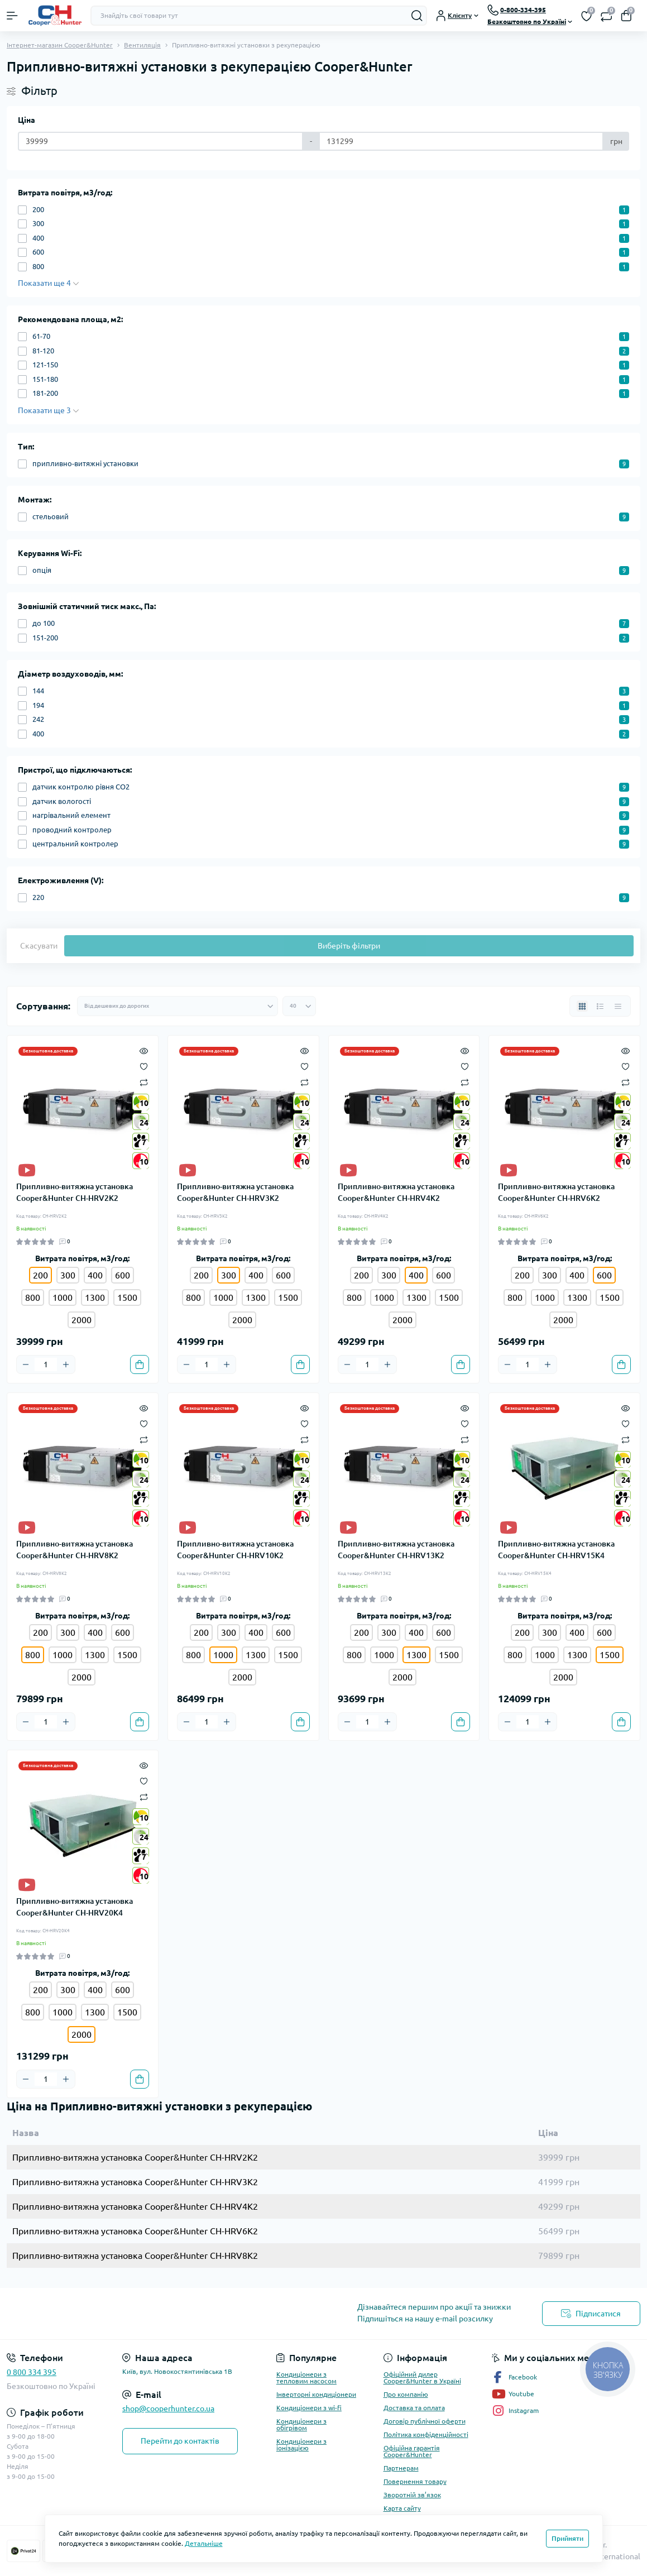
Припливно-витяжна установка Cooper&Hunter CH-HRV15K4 (556, 1549)
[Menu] (12, 16)
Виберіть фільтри (349, 945)
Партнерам (401, 2468)
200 (201, 1275)
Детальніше (204, 2543)
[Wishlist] (144, 1065)
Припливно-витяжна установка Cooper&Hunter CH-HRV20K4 (74, 1907)
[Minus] (26, 1364)
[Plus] (66, 1364)
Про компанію (406, 2394)
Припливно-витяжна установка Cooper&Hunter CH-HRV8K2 (74, 1549)
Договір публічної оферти (425, 2421)
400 (95, 1275)
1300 (95, 1297)
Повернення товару (415, 2481)
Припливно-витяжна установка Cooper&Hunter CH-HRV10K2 (235, 1549)
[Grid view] (582, 1006)
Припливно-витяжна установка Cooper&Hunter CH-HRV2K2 (74, 1192)
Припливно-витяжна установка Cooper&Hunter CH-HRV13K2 (396, 1549)
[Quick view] (144, 1050)
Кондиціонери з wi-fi (309, 2407)
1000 (62, 1297)
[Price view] (618, 1006)
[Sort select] (177, 1006)
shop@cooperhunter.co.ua (168, 2408)
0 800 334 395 (31, 2372)
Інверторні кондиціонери (316, 2394)
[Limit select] (299, 1006)
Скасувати (38, 945)
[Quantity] (46, 1364)
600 (122, 1275)
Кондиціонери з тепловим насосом (306, 2378)
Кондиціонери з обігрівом (301, 2424)
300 (67, 1275)
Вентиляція (142, 45)
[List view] (600, 1006)
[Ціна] (160, 141)
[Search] (417, 15)
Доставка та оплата (414, 2407)
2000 (81, 1320)
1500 (127, 1297)
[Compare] (144, 1081)
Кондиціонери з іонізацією (301, 2444)
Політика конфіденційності (426, 2434)
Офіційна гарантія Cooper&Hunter (412, 2451)
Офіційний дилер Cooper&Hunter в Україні (422, 2378)
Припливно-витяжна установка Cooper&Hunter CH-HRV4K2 (396, 1192)
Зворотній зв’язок (412, 2494)
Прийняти (567, 2538)
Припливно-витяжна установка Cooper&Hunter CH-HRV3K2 (235, 1192)
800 (32, 1297)
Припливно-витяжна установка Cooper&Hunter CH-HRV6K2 (556, 1192)
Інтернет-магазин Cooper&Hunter (60, 45)
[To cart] (139, 1364)
